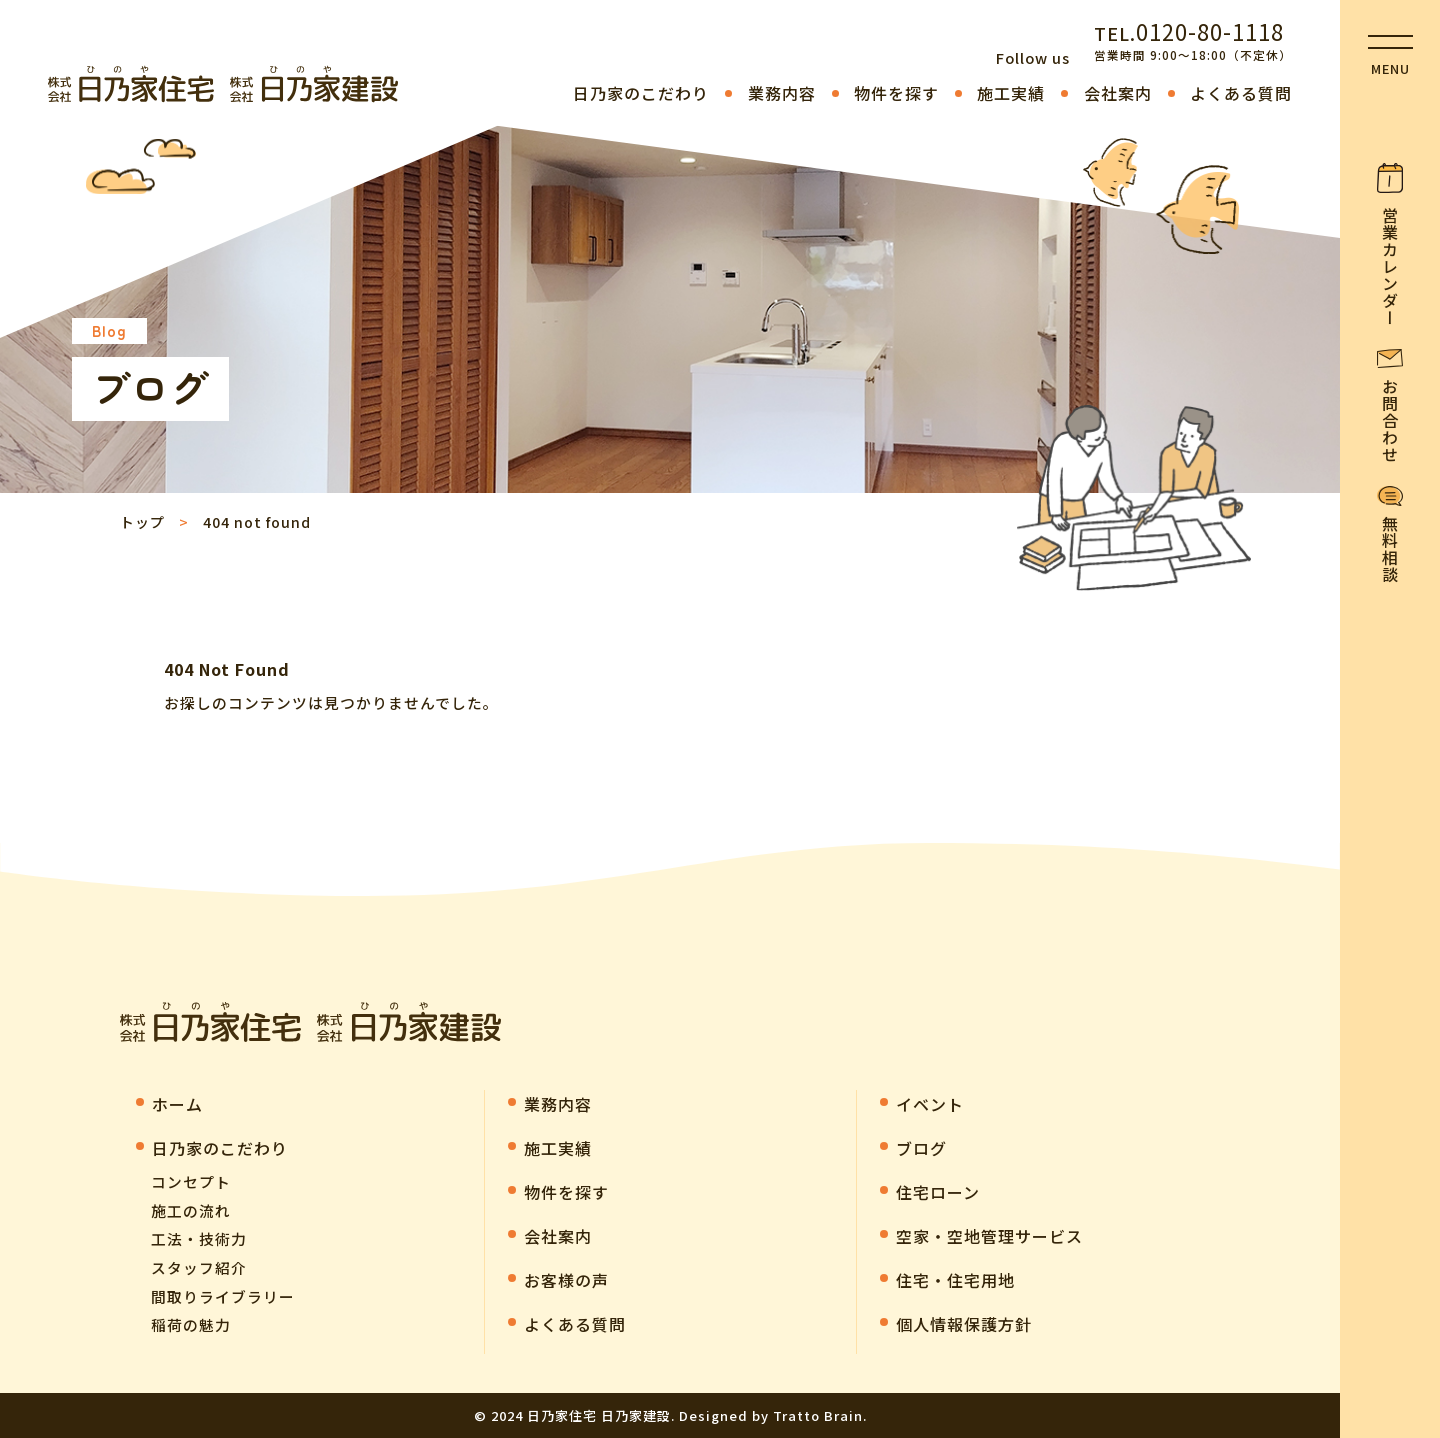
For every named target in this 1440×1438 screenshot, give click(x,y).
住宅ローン (938, 1192)
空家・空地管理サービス (989, 1236)
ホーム (177, 1104)
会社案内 (1118, 93)
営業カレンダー (1390, 266)
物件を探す (896, 93)
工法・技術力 (199, 1238)
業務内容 (782, 93)
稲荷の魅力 (191, 1324)
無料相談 (1390, 549)
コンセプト (191, 1181)
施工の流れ (191, 1210)
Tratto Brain (818, 1415)
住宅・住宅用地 (955, 1280)
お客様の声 (566, 1280)
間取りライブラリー (223, 1296)
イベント (930, 1104)
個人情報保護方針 (964, 1324)
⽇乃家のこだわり (641, 93)
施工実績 (1011, 93)
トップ (142, 522)
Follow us (1033, 57)
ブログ (921, 1148)
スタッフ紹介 (199, 1267)
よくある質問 (1241, 93)
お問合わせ (1390, 420)
